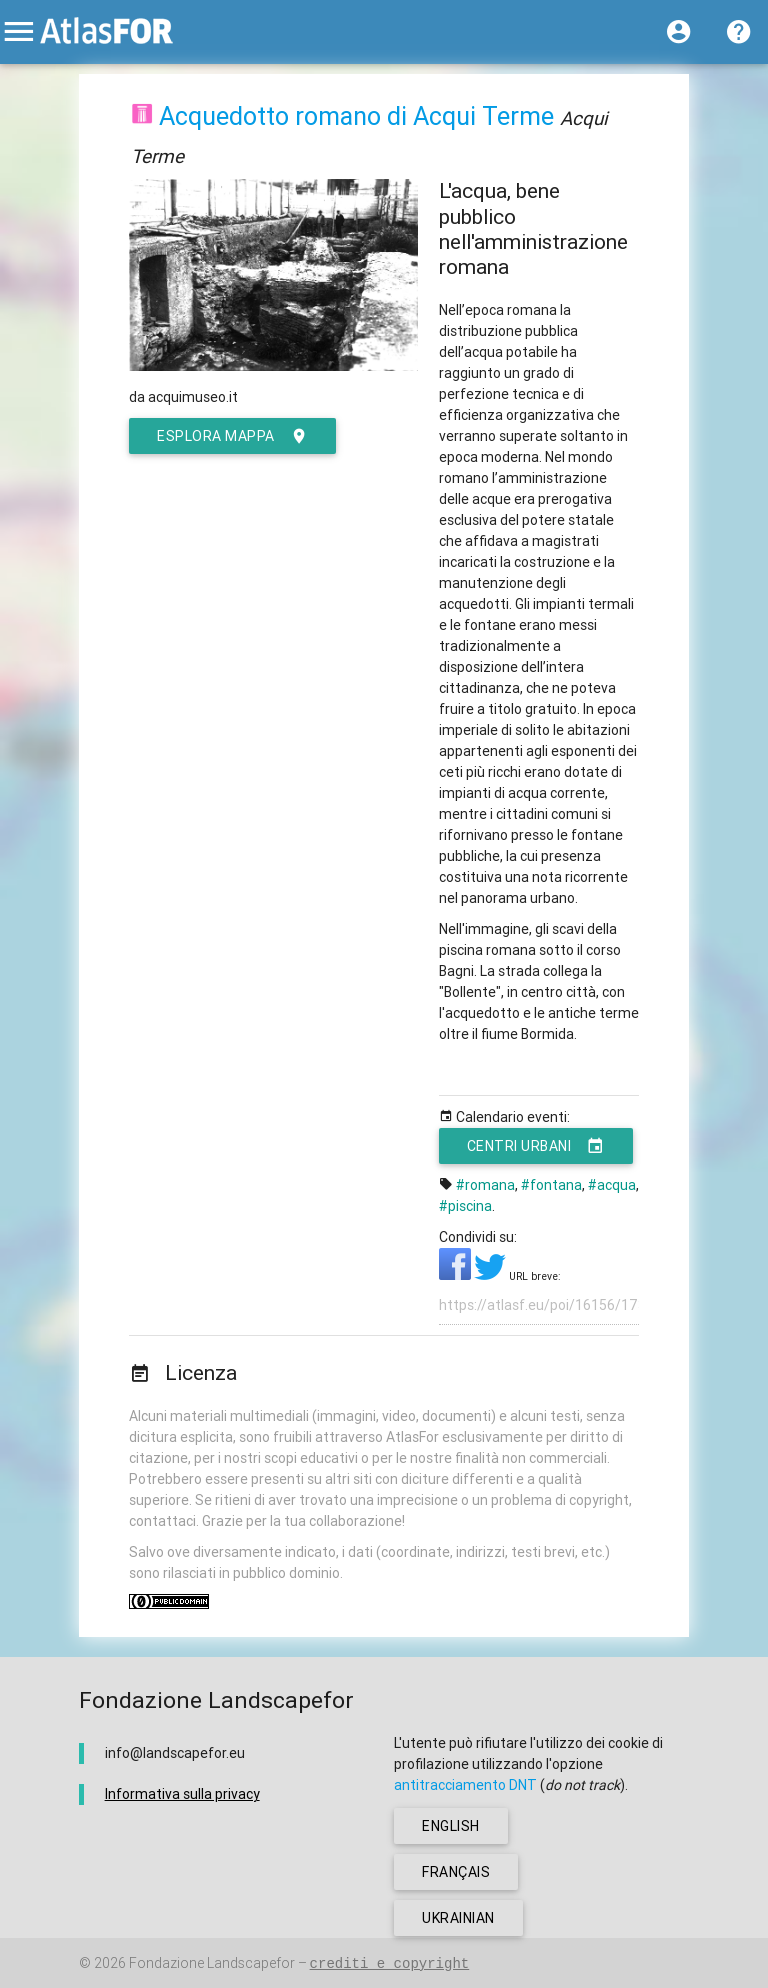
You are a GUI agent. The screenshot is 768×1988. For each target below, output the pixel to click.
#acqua (612, 1185)
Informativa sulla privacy (182, 1794)
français (456, 1872)
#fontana (551, 1185)
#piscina (465, 1206)
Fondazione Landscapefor (212, 1963)
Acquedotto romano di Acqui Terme (356, 116)
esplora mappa (232, 436)
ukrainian (458, 1918)
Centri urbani (536, 1146)
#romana (485, 1185)
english (451, 1826)
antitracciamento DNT (465, 1785)
